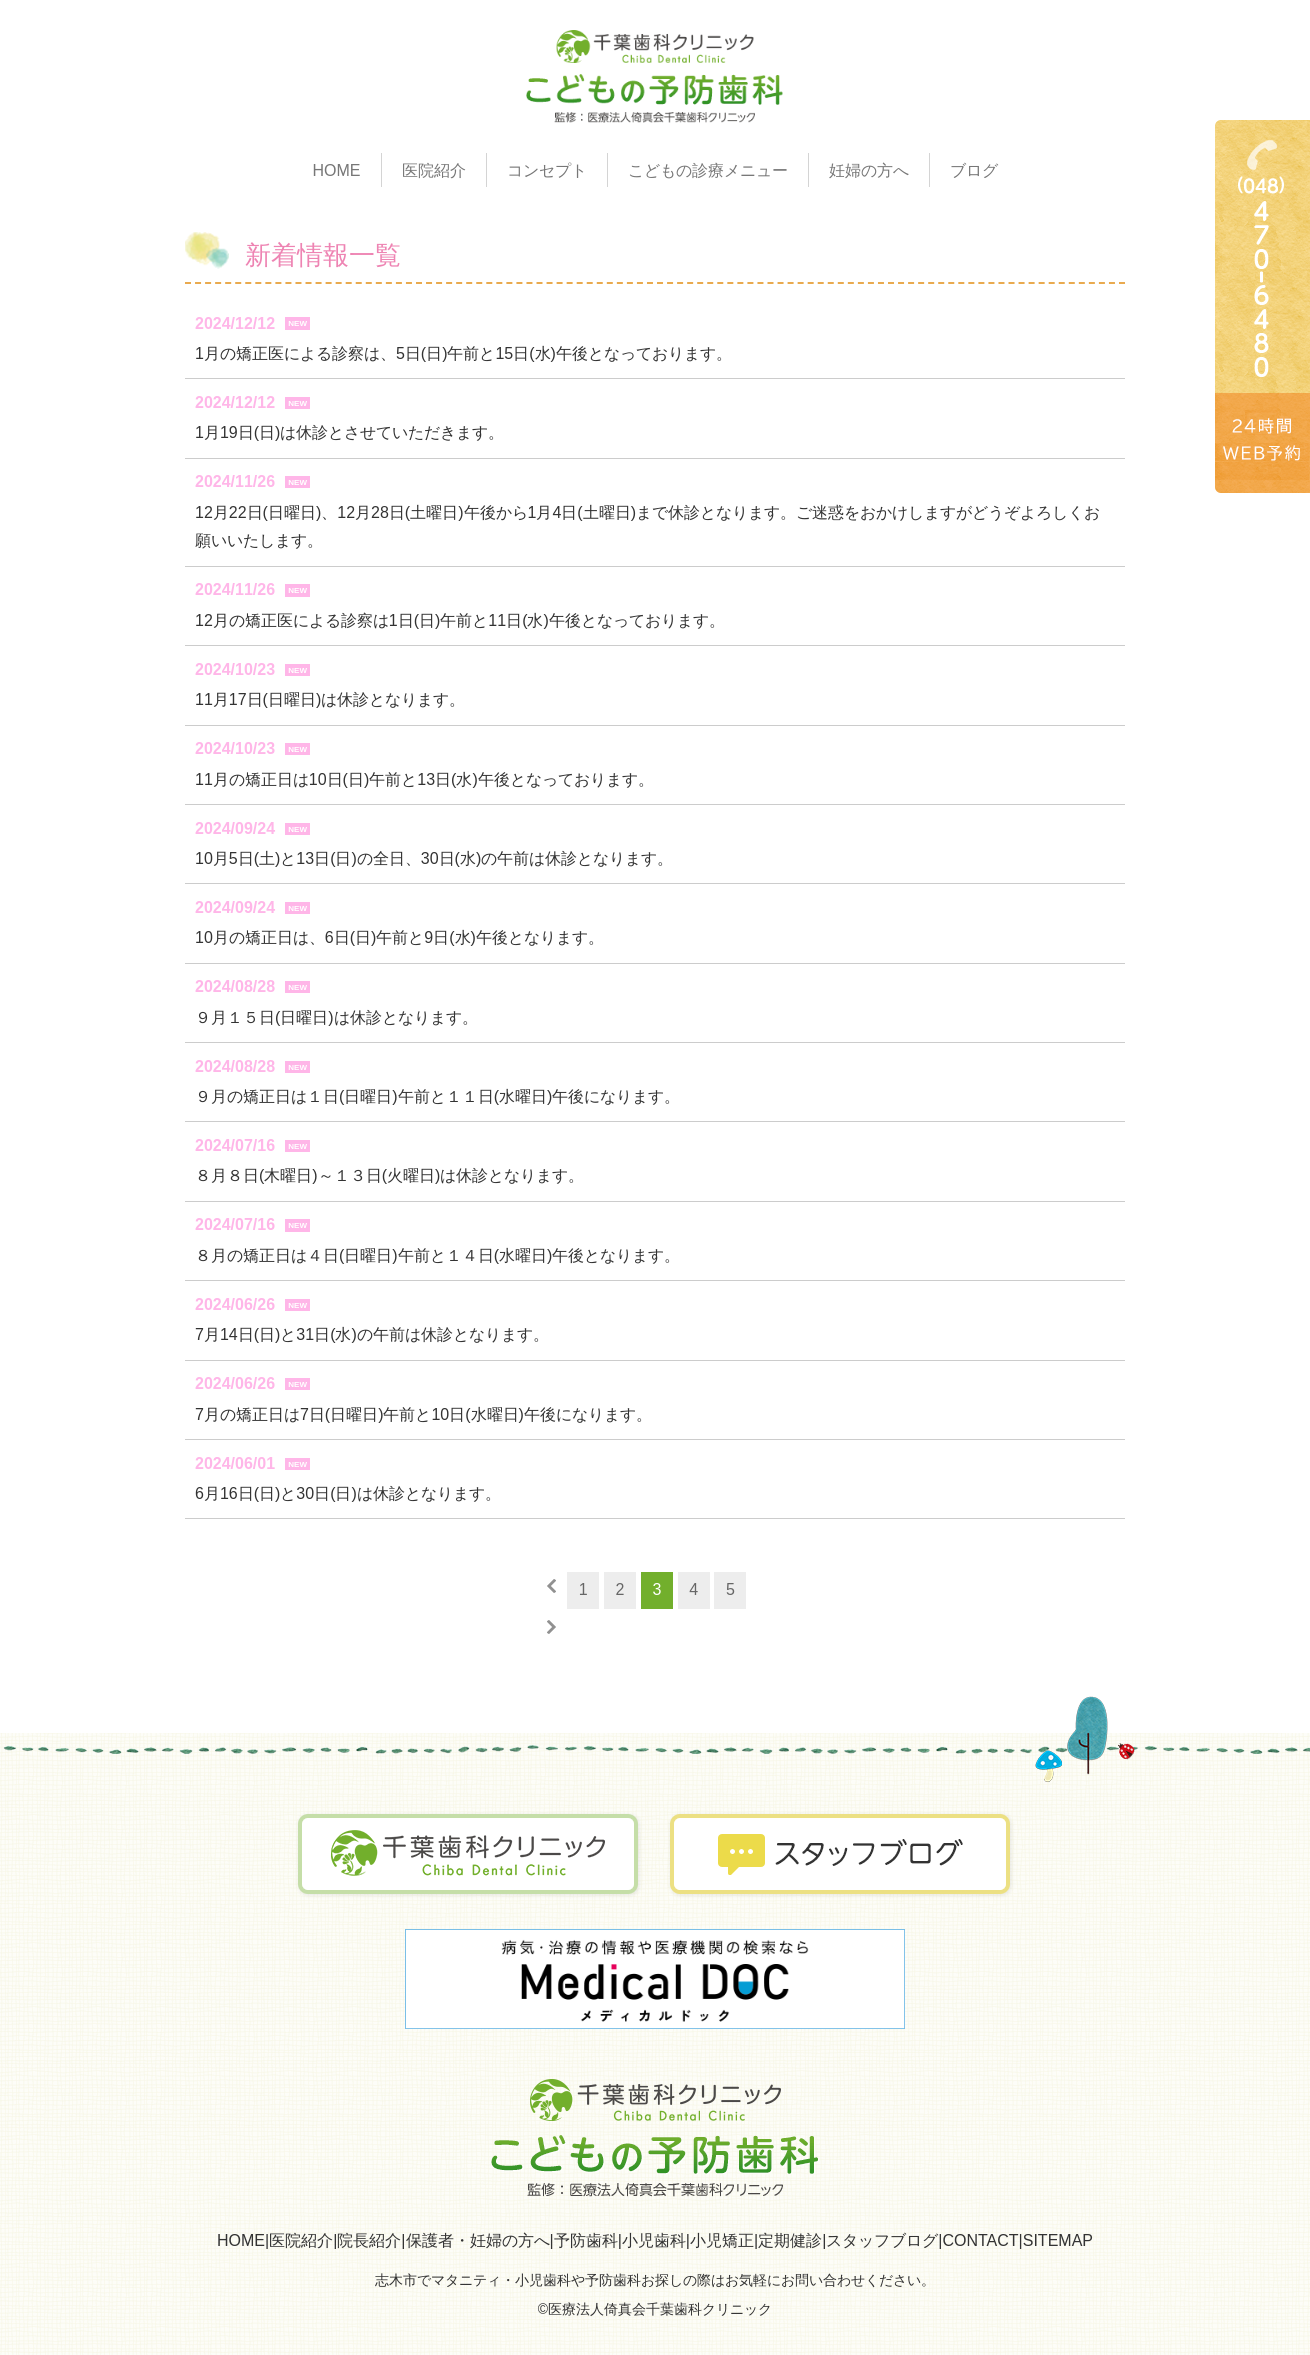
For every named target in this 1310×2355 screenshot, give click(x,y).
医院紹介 (301, 2240)
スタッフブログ (882, 2240)
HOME (337, 170)
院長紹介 (369, 2240)
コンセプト (547, 170)
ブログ (974, 170)
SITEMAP (1058, 2240)
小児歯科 (654, 2240)
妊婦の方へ (869, 170)
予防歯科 (586, 2240)
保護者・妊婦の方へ (478, 2240)
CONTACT (980, 2240)
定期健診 (790, 2240)
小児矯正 (722, 2240)
